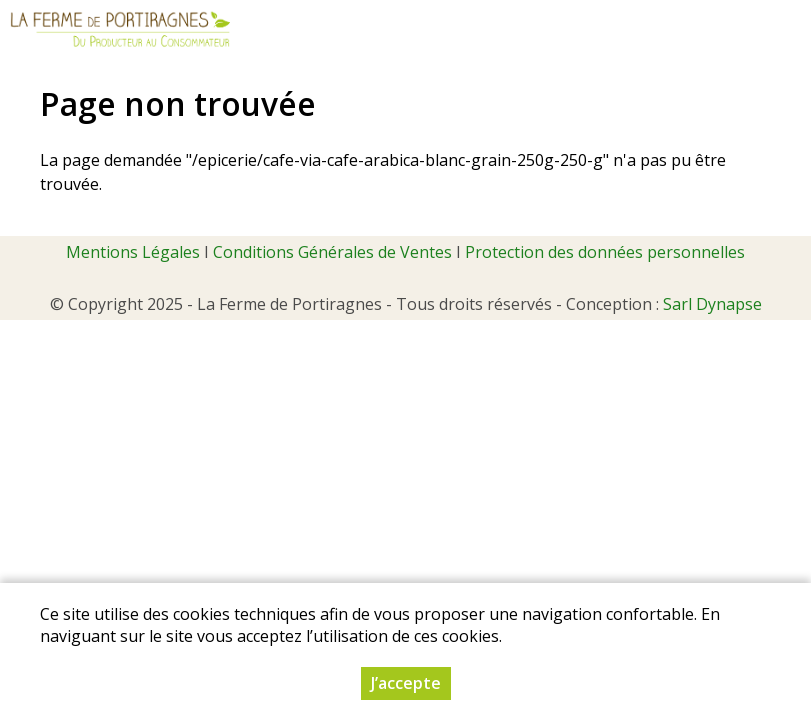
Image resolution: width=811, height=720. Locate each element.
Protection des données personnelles (605, 252)
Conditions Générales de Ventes (332, 252)
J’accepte (406, 683)
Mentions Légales (133, 252)
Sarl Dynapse (712, 304)
